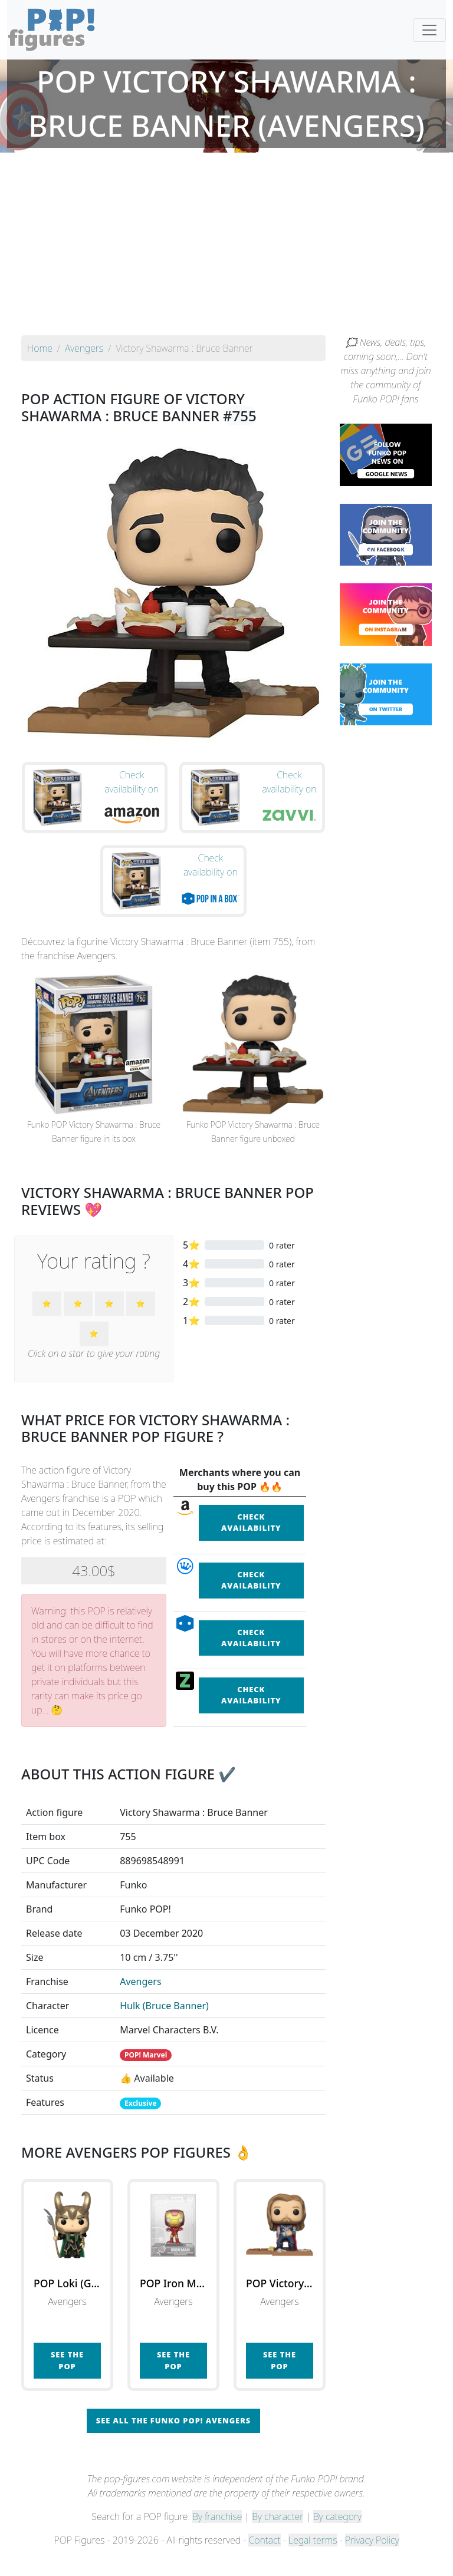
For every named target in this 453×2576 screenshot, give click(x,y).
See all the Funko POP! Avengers (173, 2440)
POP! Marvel (145, 2074)
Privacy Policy (372, 2559)
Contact (264, 2559)
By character (277, 2535)
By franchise (217, 2535)
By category (337, 2535)
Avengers (140, 2000)
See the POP (67, 2379)
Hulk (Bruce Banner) (164, 2025)
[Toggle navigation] (429, 30)
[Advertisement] (226, 246)
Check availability (251, 1542)
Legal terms (312, 2559)
